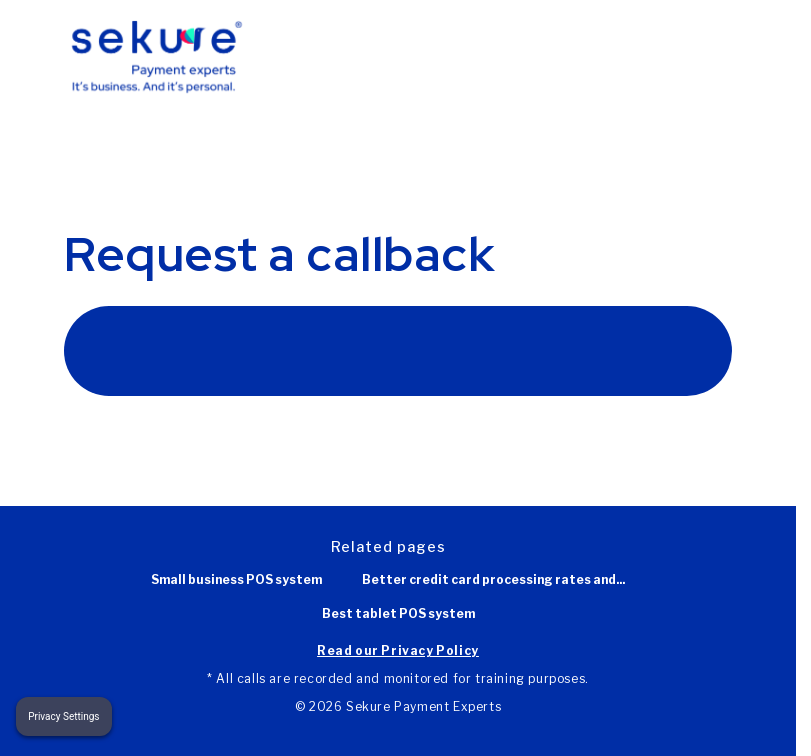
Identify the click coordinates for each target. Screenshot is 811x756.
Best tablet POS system (398, 614)
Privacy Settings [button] (63, 716)
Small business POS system (236, 580)
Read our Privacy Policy (398, 650)
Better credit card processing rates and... (493, 580)
